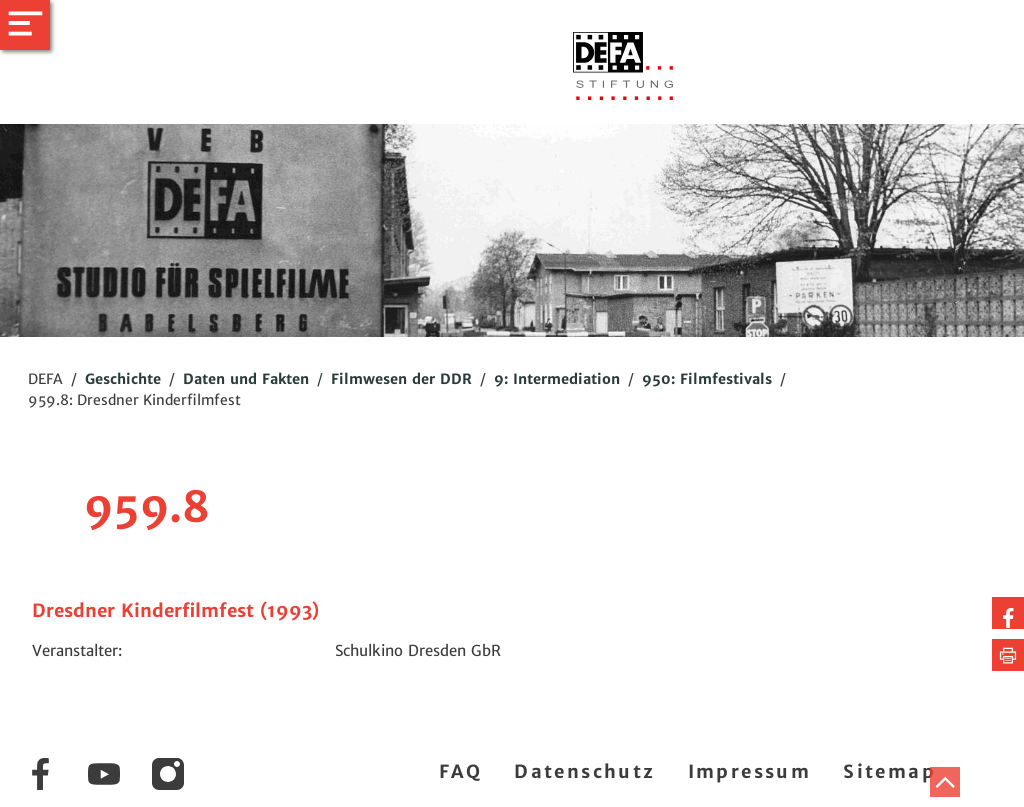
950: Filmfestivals (707, 379)
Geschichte (123, 379)
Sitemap (889, 771)
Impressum (750, 771)
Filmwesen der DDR (401, 379)
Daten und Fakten (246, 379)
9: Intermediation (557, 379)
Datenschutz (584, 771)
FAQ (460, 771)
